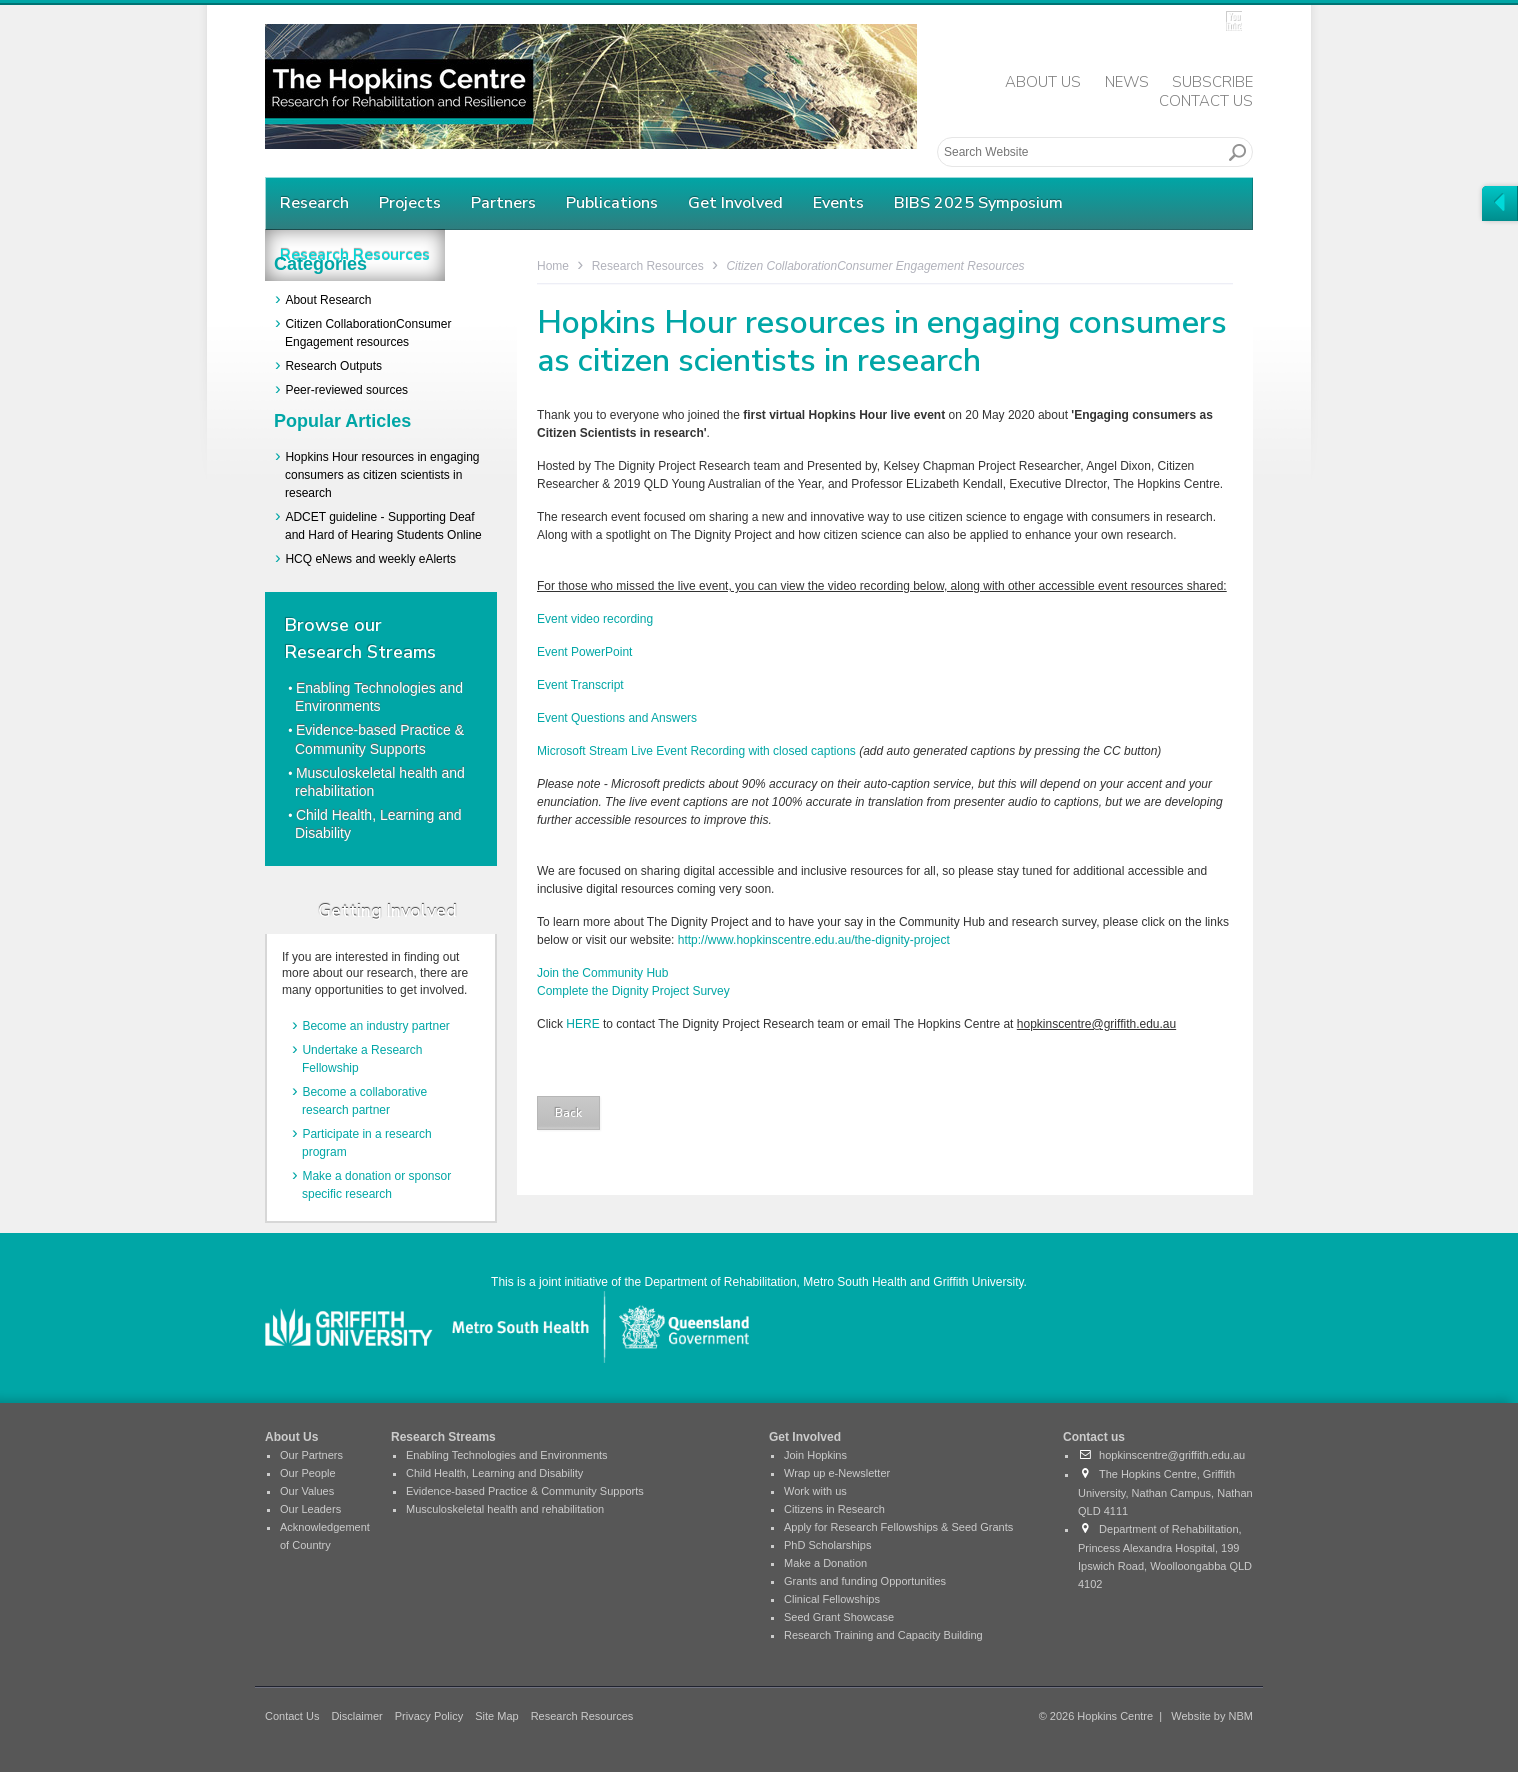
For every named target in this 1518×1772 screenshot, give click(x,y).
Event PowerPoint (584, 652)
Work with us (815, 1491)
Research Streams (443, 1437)
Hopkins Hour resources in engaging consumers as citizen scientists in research (382, 475)
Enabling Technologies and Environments (507, 1455)
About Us (1043, 82)
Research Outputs (333, 366)
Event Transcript (580, 685)
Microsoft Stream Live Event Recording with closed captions (696, 751)
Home (553, 266)
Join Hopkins (815, 1455)
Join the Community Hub (602, 973)
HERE (582, 1024)
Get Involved (735, 203)
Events (838, 203)
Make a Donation (825, 1563)
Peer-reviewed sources (346, 390)
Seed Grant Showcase (839, 1617)
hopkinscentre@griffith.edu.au (1161, 1455)
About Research (328, 300)
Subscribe (1212, 82)
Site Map (496, 1716)
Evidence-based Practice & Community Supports (525, 1491)
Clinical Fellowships (832, 1599)
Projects (410, 203)
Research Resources (648, 266)
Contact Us (1206, 101)
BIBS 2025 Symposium (978, 203)
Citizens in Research (834, 1509)
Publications (612, 203)
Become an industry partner (375, 1026)
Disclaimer (356, 1716)
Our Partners (311, 1455)
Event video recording (595, 619)
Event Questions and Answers (617, 718)
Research (314, 203)
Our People (308, 1473)
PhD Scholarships (827, 1545)
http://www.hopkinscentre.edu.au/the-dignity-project (811, 940)
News (1127, 82)
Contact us (1094, 1437)
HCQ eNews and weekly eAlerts (370, 559)
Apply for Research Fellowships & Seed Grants (898, 1527)
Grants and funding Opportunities (865, 1581)
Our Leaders (310, 1509)
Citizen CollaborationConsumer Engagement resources (875, 266)
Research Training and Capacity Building (883, 1635)
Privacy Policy (429, 1716)
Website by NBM (1212, 1716)
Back (568, 1113)
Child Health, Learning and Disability (494, 1473)
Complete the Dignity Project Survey (633, 991)
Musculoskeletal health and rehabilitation (505, 1509)
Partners (503, 203)
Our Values (307, 1491)
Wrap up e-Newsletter (837, 1473)
